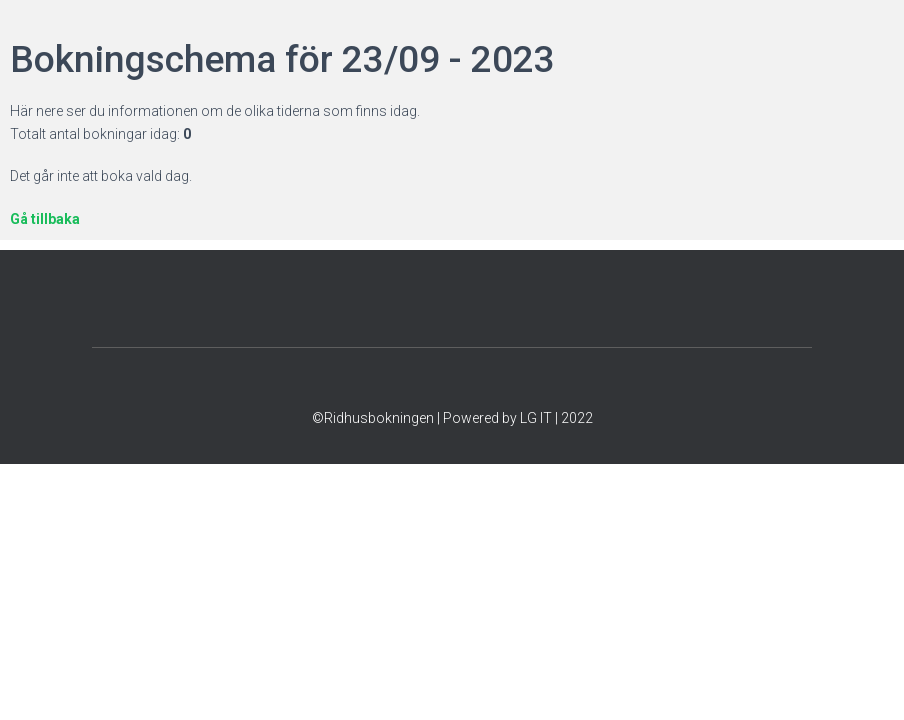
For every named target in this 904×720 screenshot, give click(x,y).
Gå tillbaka (45, 219)
